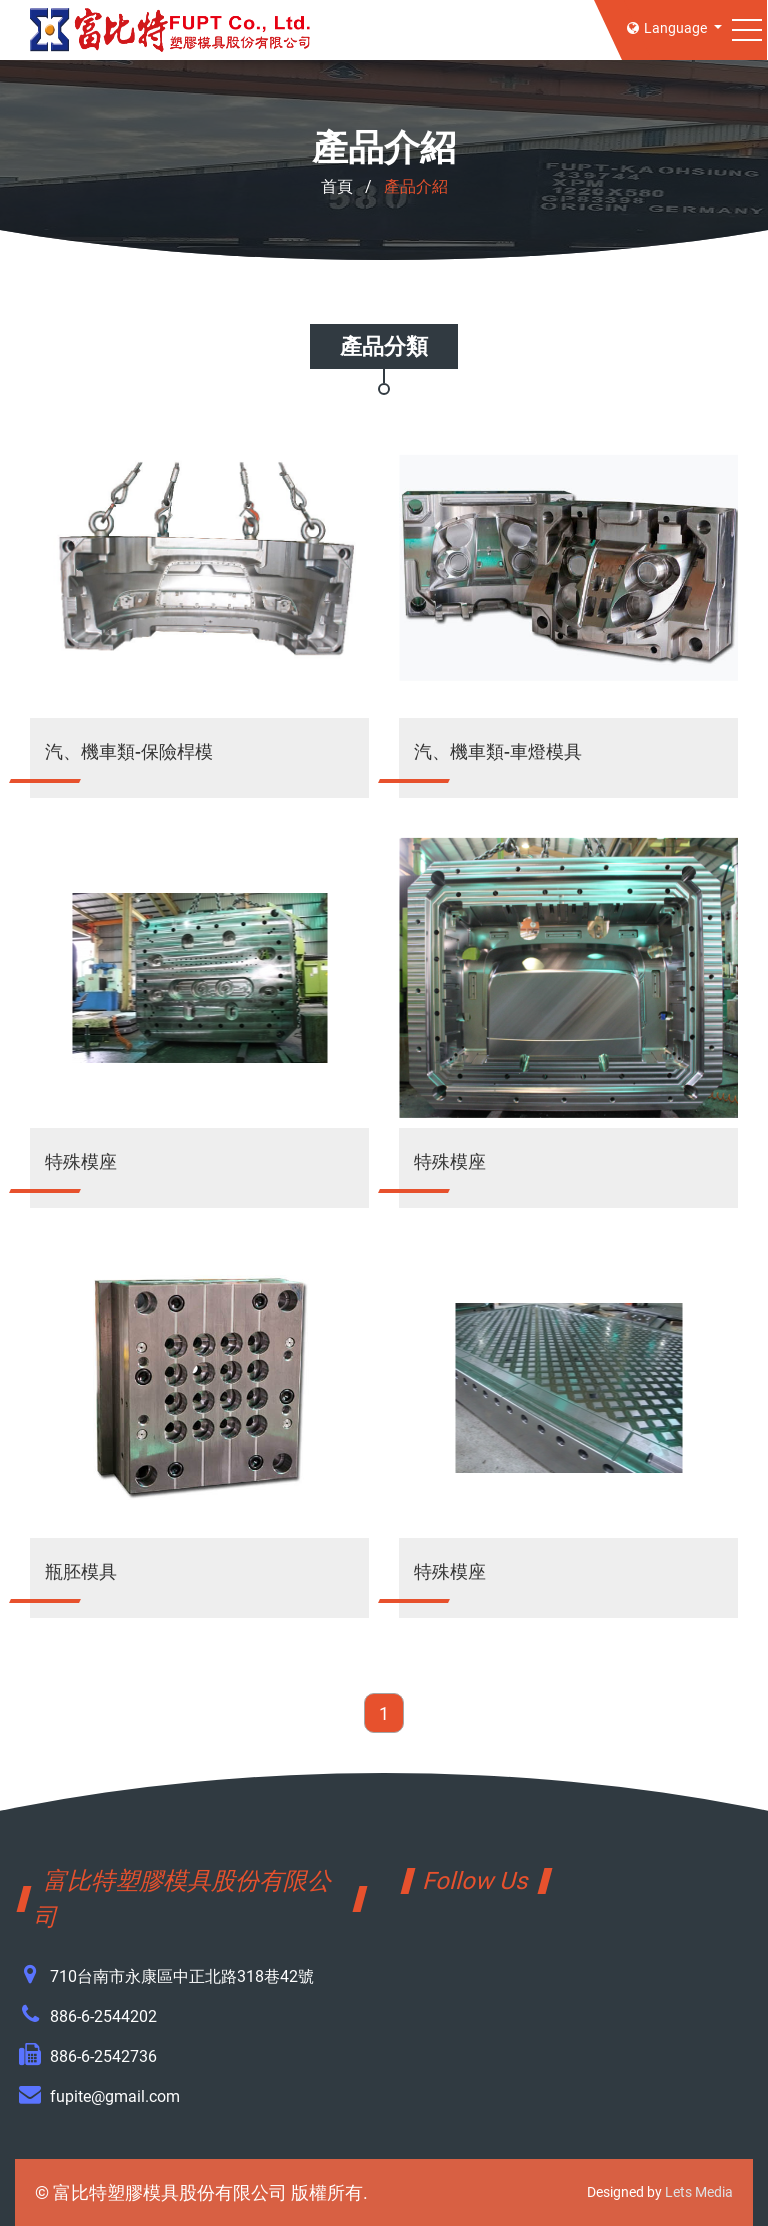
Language (668, 28)
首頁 (337, 186)
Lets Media (699, 2192)
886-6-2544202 (103, 2016)
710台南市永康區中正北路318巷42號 (182, 1976)
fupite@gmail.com (115, 2096)
